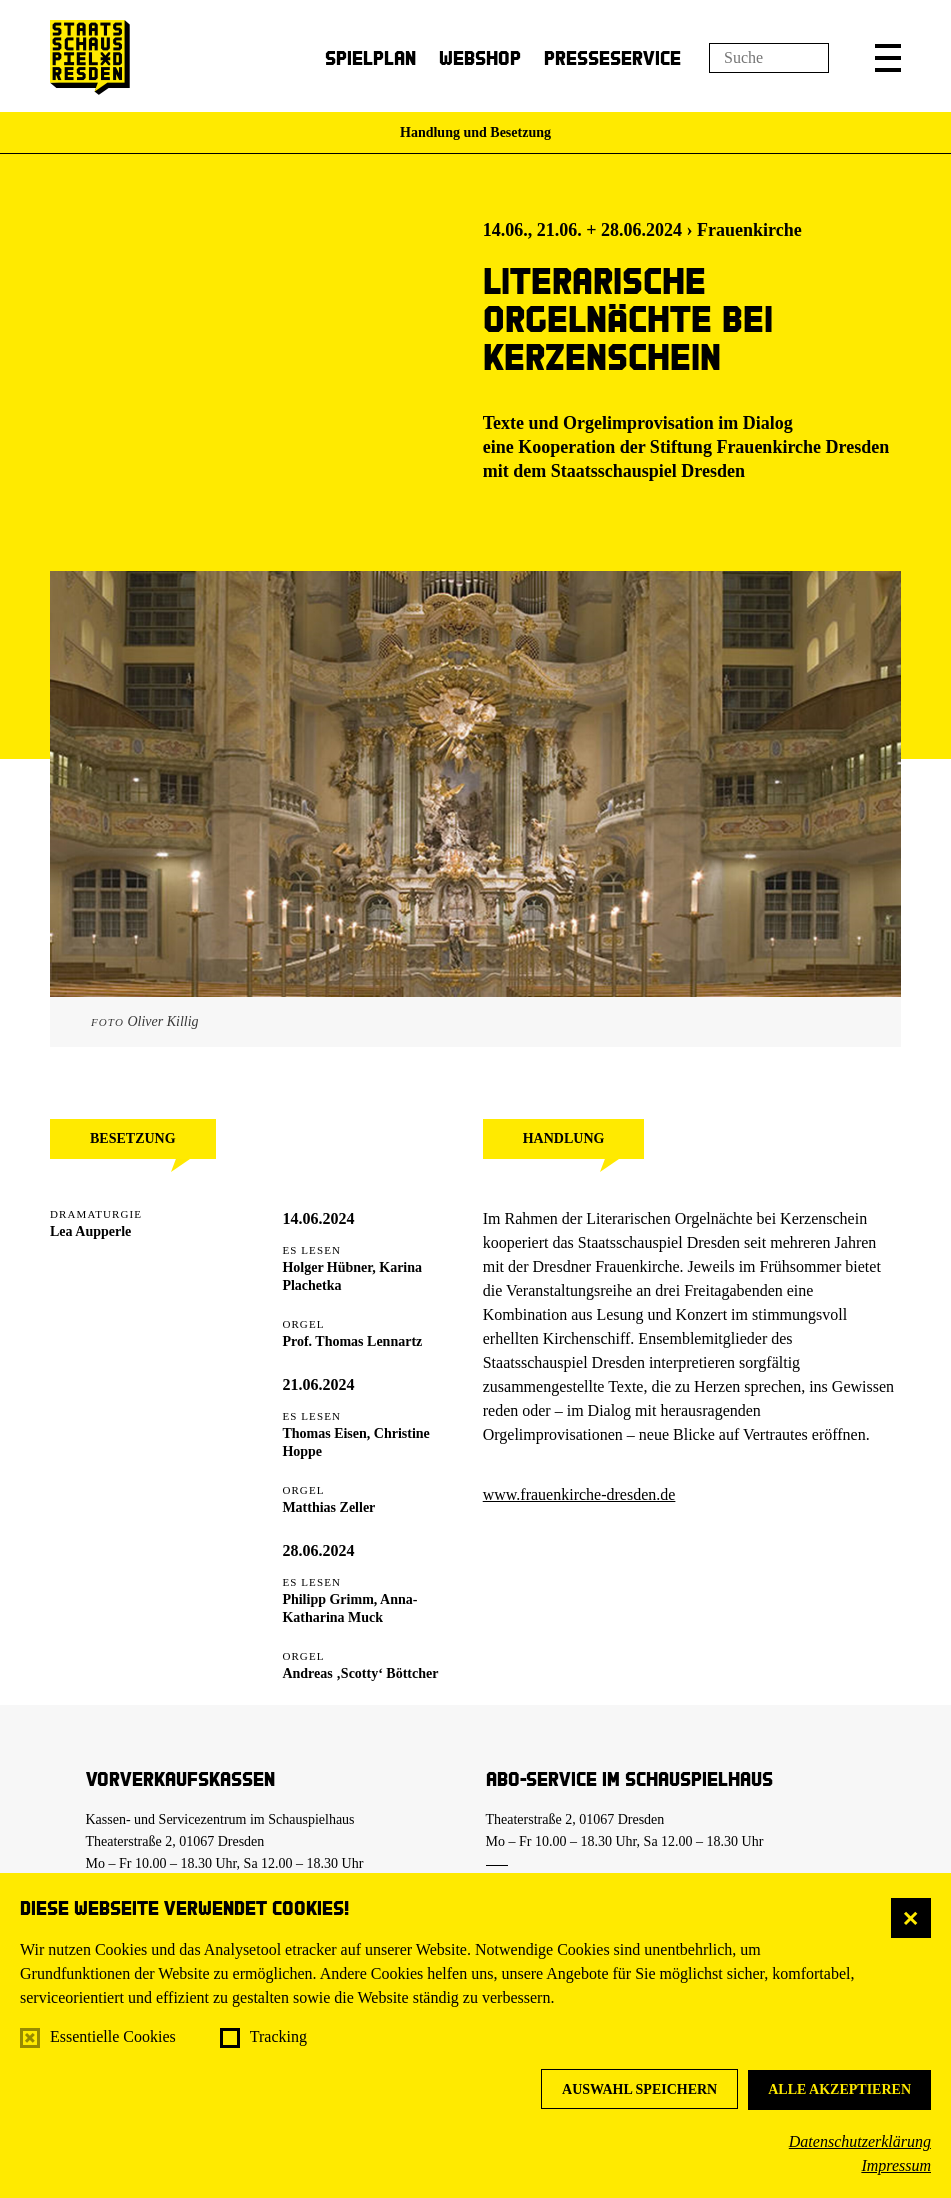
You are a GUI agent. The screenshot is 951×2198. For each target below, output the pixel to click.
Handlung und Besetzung (475, 132)
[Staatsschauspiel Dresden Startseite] (90, 57)
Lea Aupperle (90, 1231)
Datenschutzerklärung (860, 2141)
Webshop (480, 57)
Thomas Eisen (324, 1433)
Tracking (278, 2036)
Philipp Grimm (327, 1599)
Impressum (896, 2165)
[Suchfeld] (769, 58)
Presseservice (612, 57)
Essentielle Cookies (113, 2036)
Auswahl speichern (639, 2089)
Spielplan (370, 57)
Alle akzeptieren (839, 2089)
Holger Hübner (327, 1267)
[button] (888, 58)
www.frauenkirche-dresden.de (579, 1494)
